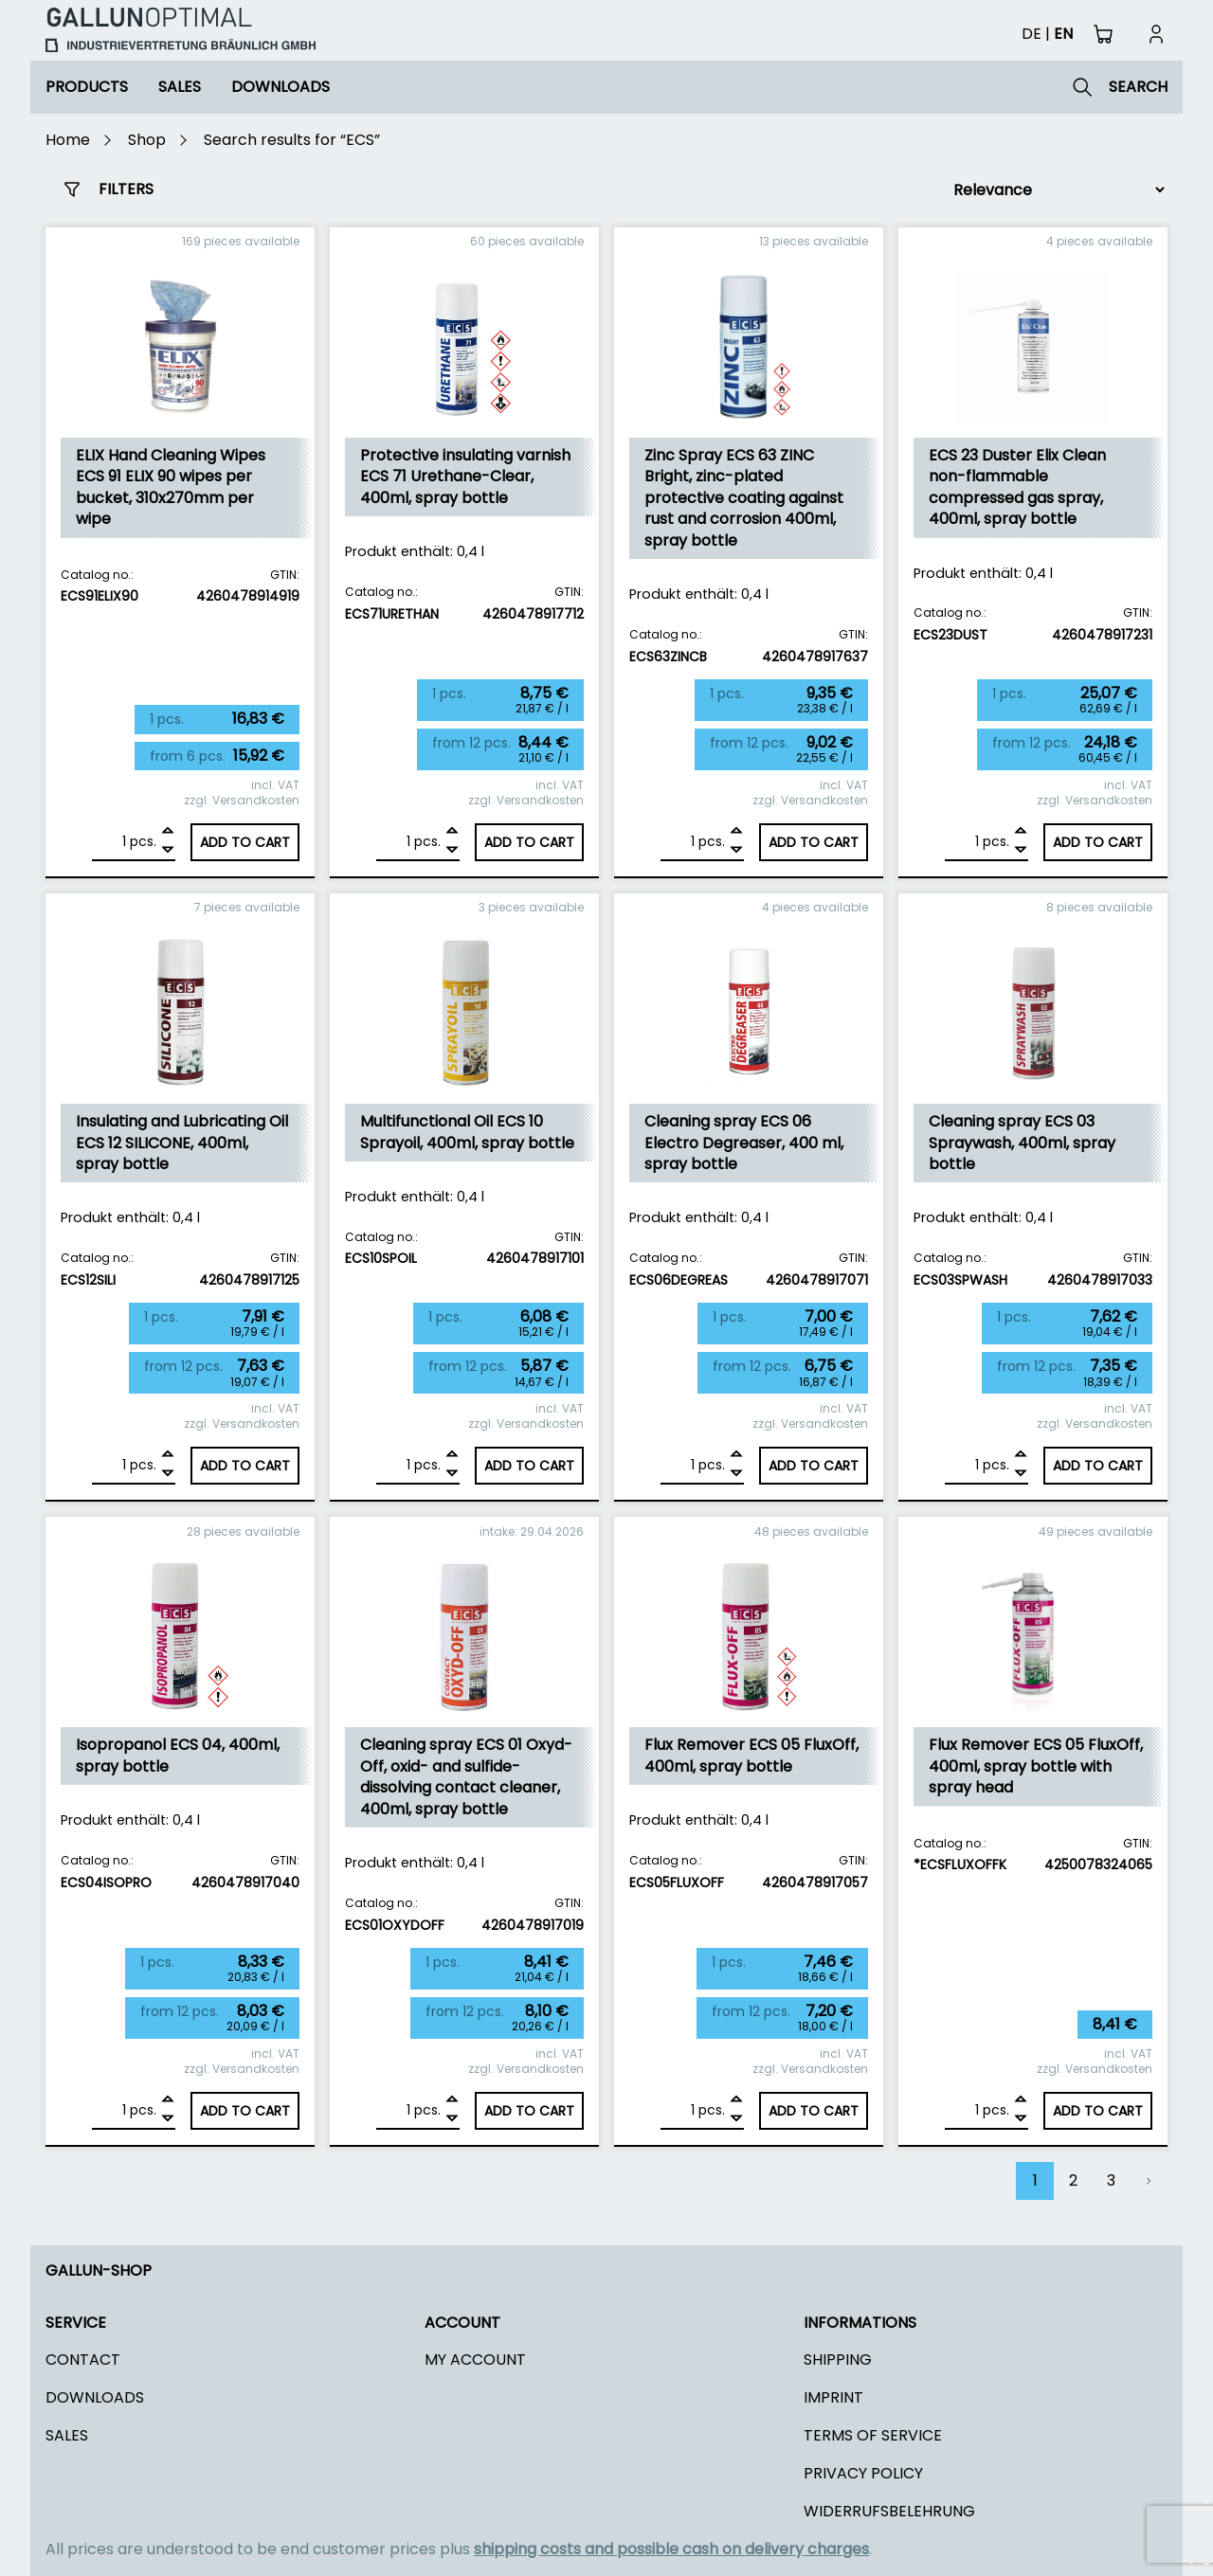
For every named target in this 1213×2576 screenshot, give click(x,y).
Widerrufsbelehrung (889, 2511)
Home (67, 140)
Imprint (833, 2397)
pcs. (143, 841)
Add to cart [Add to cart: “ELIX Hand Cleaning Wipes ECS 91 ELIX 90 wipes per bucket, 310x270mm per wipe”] (245, 842)
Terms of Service (873, 2435)
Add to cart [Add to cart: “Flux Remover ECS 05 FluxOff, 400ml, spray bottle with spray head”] (1098, 2110)
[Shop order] (1051, 190)
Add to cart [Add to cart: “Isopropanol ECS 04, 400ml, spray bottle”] (245, 2110)
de (1031, 34)
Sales (179, 87)
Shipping (838, 2359)
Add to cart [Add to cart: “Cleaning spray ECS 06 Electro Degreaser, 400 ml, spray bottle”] (814, 1465)
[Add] (167, 832)
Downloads (280, 87)
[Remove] (167, 850)
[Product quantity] (109, 841)
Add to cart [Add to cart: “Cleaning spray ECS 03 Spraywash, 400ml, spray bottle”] (1098, 1465)
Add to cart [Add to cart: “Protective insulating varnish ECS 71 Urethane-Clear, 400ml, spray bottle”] (529, 842)
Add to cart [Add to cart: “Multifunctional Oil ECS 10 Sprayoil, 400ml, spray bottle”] (529, 1465)
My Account (475, 2359)
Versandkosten (255, 800)
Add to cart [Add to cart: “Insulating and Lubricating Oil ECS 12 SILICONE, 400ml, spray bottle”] (245, 1465)
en (1063, 34)
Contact (82, 2359)
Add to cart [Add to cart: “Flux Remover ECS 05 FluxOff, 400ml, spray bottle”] (814, 2110)
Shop (147, 140)
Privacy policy (863, 2473)
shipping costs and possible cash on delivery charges (671, 2549)
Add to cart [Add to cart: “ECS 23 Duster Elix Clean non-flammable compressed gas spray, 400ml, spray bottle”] (1098, 842)
